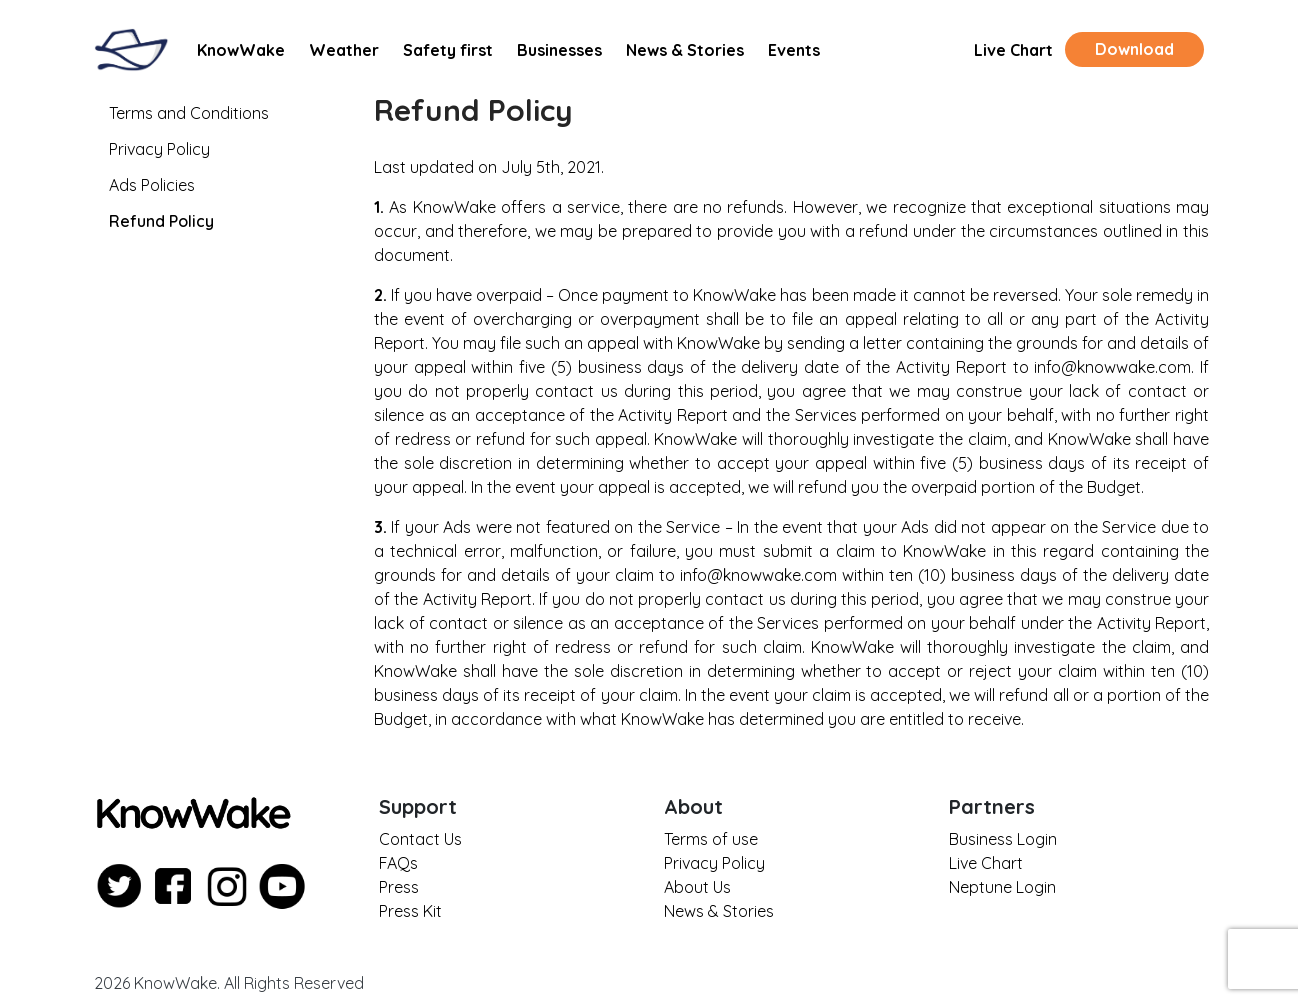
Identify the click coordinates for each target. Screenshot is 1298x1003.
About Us (697, 887)
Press (399, 887)
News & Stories (685, 50)
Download (1134, 49)
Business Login (1003, 839)
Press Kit (410, 911)
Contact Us (420, 839)
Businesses (559, 50)
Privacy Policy (159, 149)
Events (794, 50)
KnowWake (241, 50)
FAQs (398, 863)
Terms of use (711, 839)
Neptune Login (1002, 887)
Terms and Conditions (189, 113)
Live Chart (1013, 50)
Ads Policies (152, 185)
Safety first (448, 50)
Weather (344, 50)
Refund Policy (161, 221)
